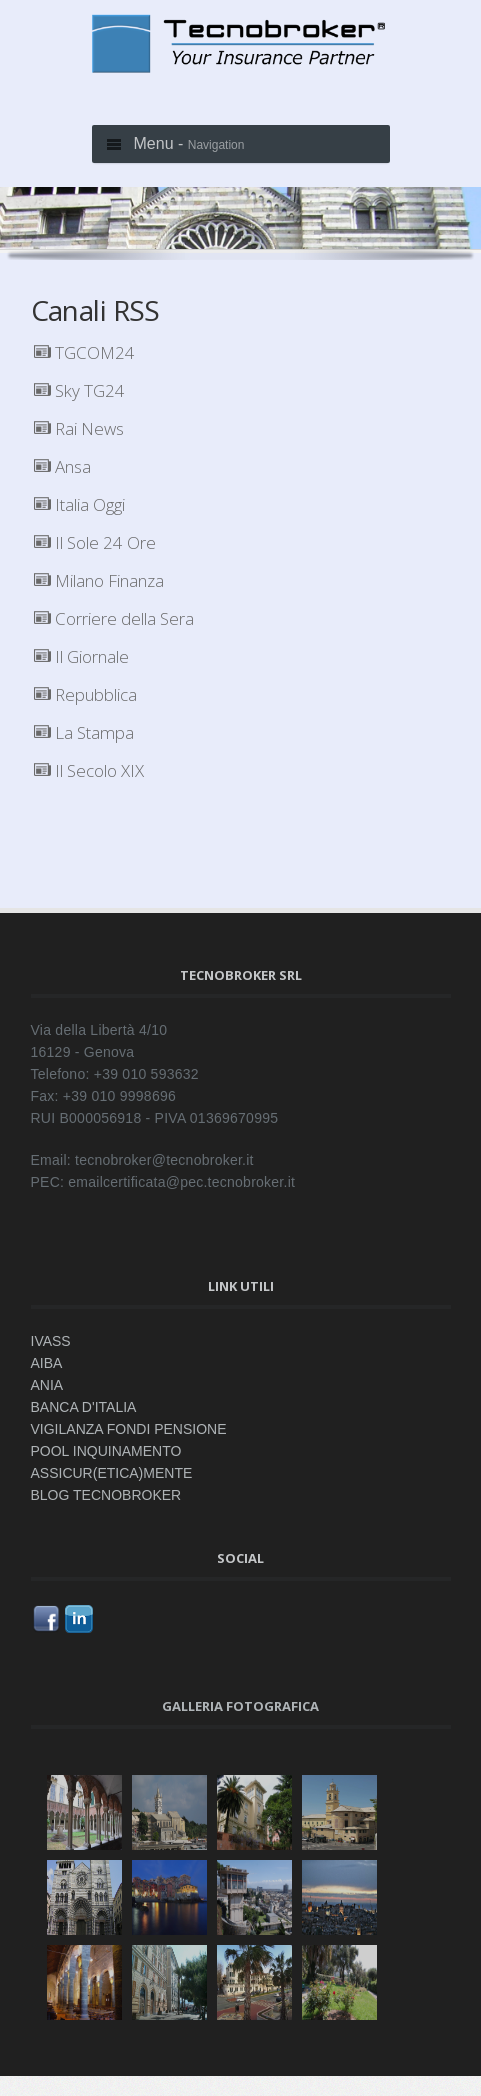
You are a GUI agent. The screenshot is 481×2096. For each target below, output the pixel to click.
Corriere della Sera (114, 618)
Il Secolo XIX (89, 770)
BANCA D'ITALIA (84, 1407)
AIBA (47, 1363)
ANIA (47, 1385)
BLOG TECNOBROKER (106, 1495)
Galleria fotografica (240, 1706)
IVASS (51, 1341)
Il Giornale (81, 656)
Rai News (79, 428)
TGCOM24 (84, 352)
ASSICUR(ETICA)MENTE (112, 1473)
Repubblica (85, 694)
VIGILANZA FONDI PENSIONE (129, 1429)
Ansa (62, 466)
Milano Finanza (99, 580)
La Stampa (84, 732)
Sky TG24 (79, 390)
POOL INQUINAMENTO (106, 1451)
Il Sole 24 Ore (95, 542)
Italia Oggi (79, 504)
